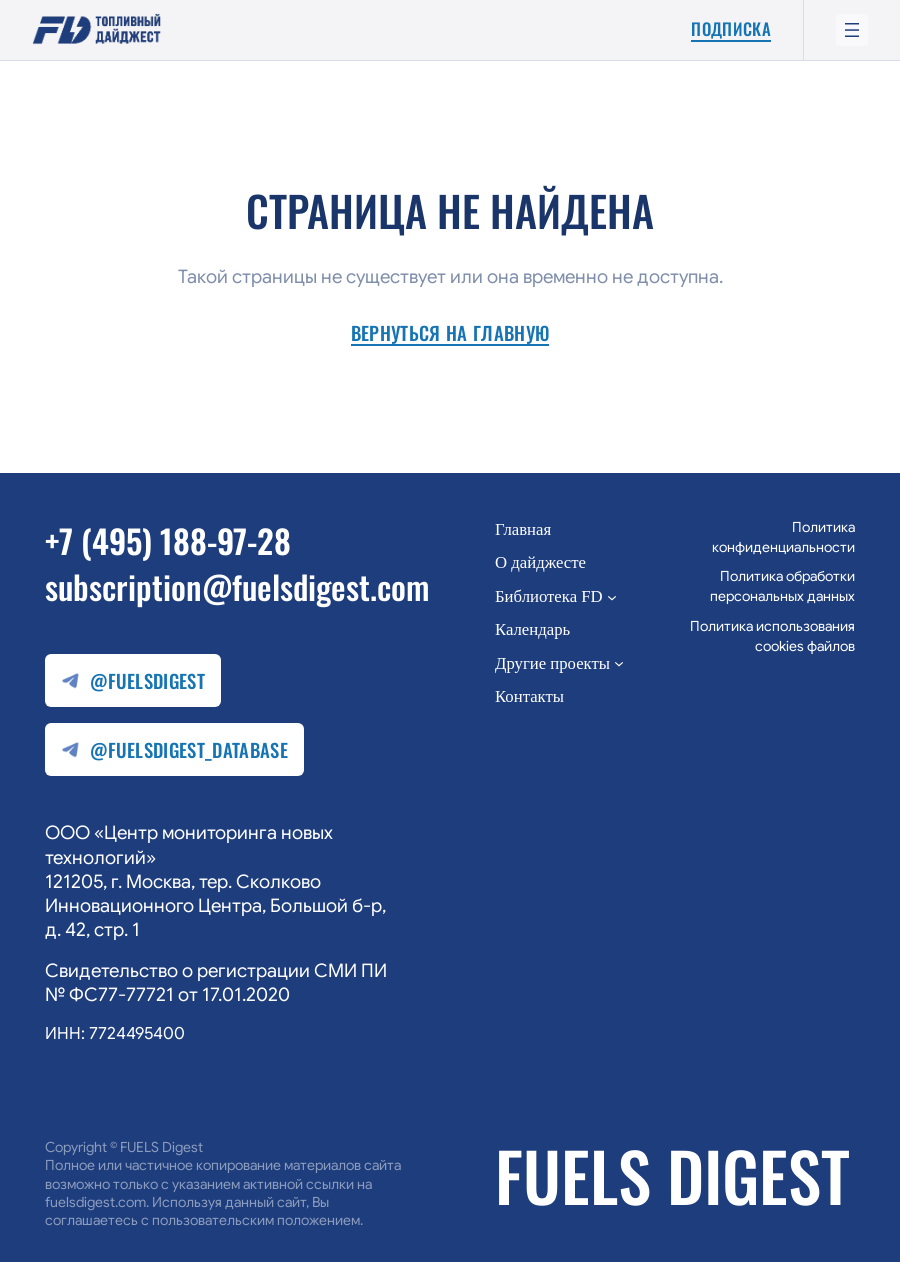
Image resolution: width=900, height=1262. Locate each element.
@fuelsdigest (133, 681)
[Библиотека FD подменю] (612, 596)
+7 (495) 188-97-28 (168, 540)
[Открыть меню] (852, 30)
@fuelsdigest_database (174, 750)
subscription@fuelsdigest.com (237, 586)
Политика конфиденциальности (783, 537)
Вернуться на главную (450, 334)
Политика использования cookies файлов (772, 636)
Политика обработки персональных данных (782, 586)
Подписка (731, 30)
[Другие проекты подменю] (619, 663)
